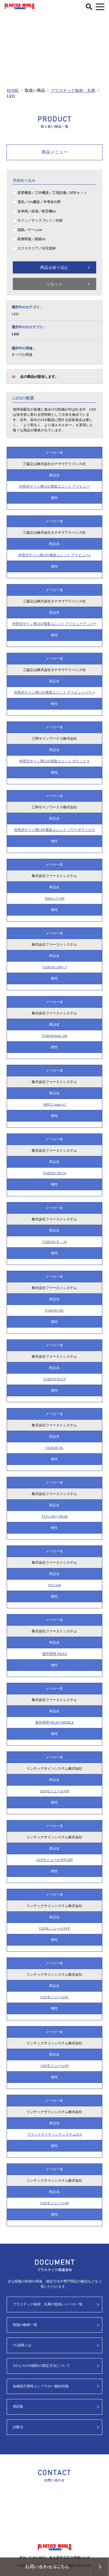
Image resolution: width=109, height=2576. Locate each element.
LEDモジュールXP (54, 2203)
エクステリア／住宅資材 (36, 248)
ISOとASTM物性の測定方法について (41, 2366)
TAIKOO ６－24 (54, 1242)
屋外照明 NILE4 (54, 1654)
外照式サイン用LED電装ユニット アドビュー (54, 486)
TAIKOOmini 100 (54, 1036)
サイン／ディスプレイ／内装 (40, 220)
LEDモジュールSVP (54, 1928)
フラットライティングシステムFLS (54, 2134)
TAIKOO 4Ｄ (54, 1310)
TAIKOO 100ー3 (54, 967)
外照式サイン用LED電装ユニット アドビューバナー (54, 692)
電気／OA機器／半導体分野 (39, 202)
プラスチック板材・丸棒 (73, 90)
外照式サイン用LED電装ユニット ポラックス (54, 761)
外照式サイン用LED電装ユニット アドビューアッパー (54, 624)
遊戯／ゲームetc (29, 230)
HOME (13, 90)
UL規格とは (22, 2345)
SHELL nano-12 (54, 1104)
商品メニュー (55, 152)
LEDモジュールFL (54, 1997)
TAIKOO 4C (54, 1448)
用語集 (18, 2406)
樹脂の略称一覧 (25, 2325)
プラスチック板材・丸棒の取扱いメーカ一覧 (48, 2304)
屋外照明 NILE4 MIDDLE (54, 1722)
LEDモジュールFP (54, 2066)
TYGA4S (54, 1585)
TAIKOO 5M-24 (54, 1173)
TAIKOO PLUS (54, 1379)
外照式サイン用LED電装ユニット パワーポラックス (54, 830)
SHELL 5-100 (55, 898)
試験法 (18, 2427)
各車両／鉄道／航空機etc (36, 211)
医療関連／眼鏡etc (31, 239)
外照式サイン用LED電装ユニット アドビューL (54, 555)
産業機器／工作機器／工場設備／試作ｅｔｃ (52, 193)
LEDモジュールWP (54, 1791)
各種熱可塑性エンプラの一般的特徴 (41, 2386)
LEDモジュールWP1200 (54, 1860)
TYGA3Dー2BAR (54, 1516)
